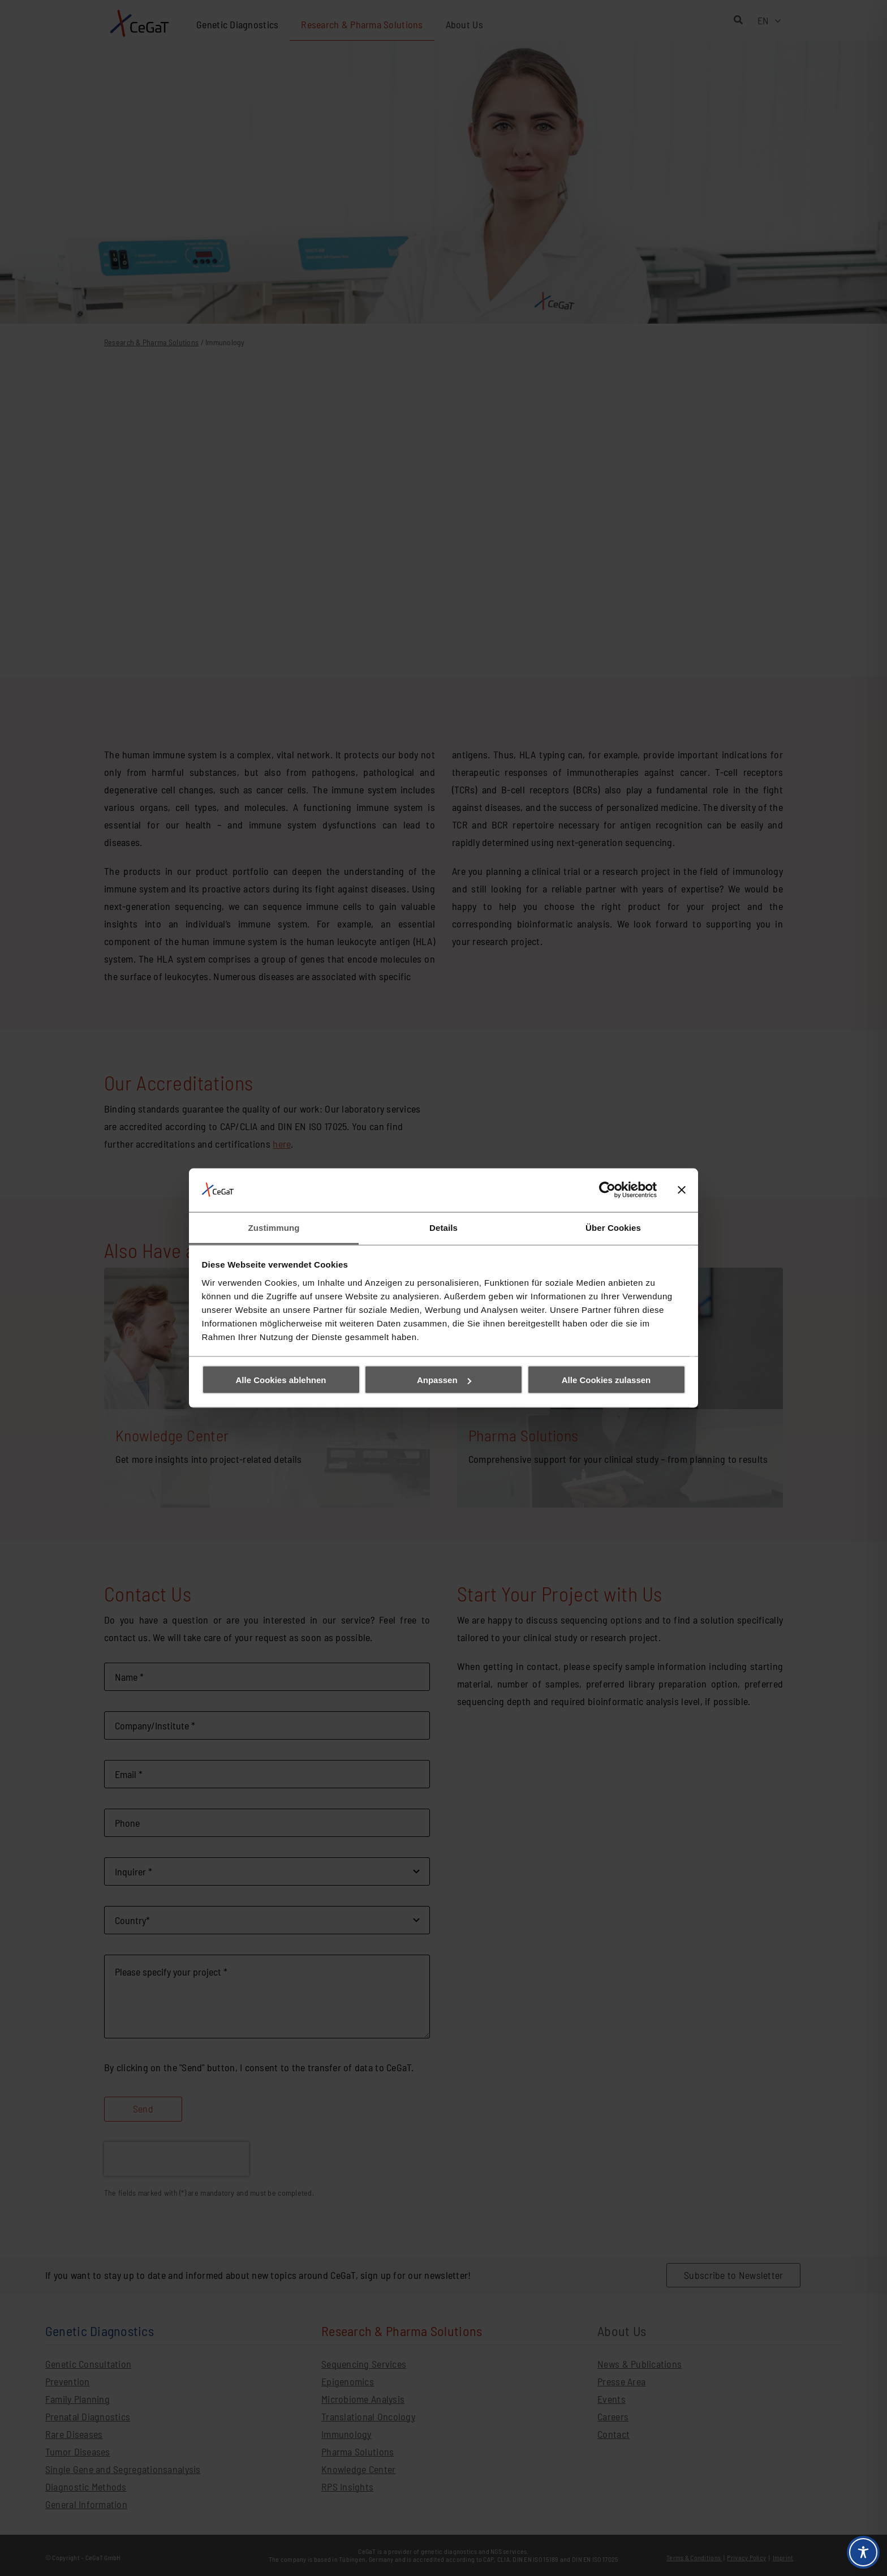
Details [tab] (443, 1227)
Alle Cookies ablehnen (280, 1380)
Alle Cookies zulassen (606, 1380)
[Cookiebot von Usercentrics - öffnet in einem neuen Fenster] (607, 1190)
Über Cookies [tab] (613, 1227)
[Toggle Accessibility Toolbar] (863, 2552)
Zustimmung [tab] (274, 1227)
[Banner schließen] (682, 1190)
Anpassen (444, 1380)
